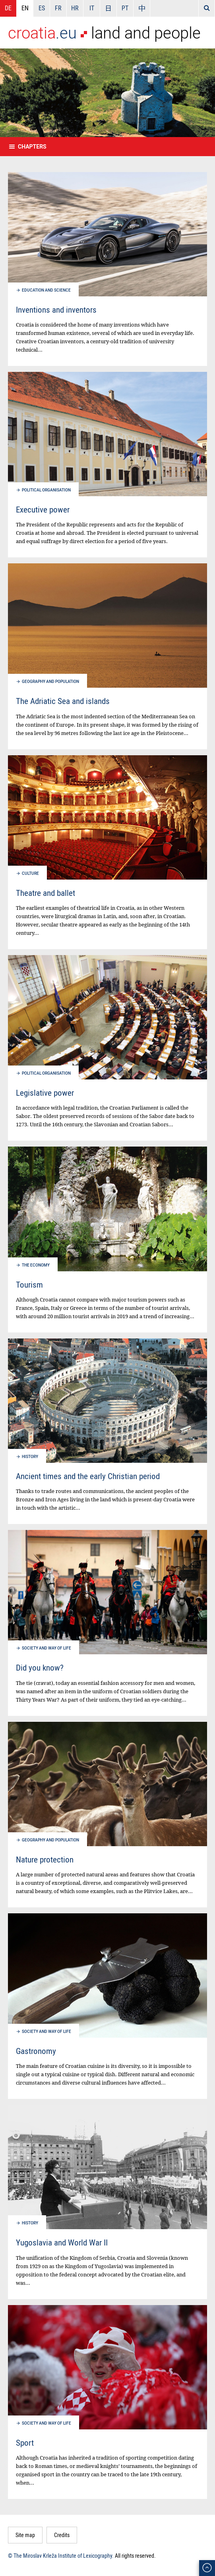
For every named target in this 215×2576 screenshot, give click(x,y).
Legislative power (45, 1092)
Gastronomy (36, 2050)
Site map (25, 2535)
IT (91, 8)
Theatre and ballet (45, 892)
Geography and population (50, 681)
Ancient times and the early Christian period (88, 1475)
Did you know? (40, 1667)
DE (8, 8)
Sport (25, 2442)
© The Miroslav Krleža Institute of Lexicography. (61, 2555)
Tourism (29, 1284)
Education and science (46, 290)
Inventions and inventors (56, 309)
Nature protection (45, 1859)
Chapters (32, 146)
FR (58, 8)
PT (125, 8)
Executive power (43, 509)
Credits (62, 2535)
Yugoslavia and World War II (62, 2242)
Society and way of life (46, 1648)
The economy (36, 1265)
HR (75, 8)
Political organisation (46, 490)
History (30, 1456)
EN (25, 8)
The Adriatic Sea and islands (63, 700)
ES (42, 8)
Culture (30, 873)
